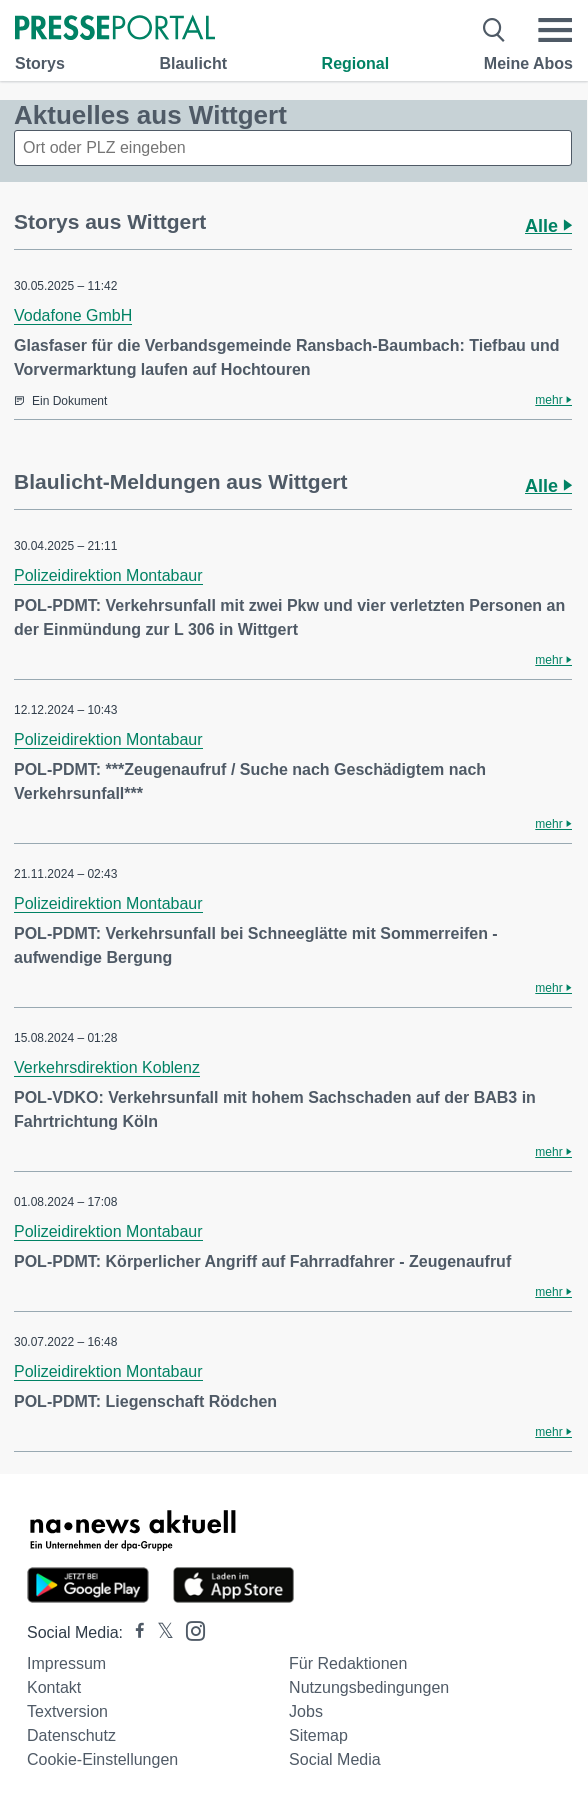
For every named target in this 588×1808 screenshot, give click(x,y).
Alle (548, 226)
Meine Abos (528, 63)
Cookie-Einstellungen (102, 1759)
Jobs (306, 1711)
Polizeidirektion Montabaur (108, 575)
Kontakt (54, 1687)
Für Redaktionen (348, 1663)
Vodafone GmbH (73, 315)
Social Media (335, 1759)
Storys (40, 63)
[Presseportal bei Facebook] (134, 1632)
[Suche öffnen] (494, 30)
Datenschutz (71, 1735)
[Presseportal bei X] (159, 1632)
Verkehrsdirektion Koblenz (107, 1067)
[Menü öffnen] (555, 30)
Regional (356, 63)
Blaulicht (193, 63)
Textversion (67, 1711)
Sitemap (318, 1735)
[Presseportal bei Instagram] (189, 1629)
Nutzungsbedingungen (369, 1687)
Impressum (66, 1663)
